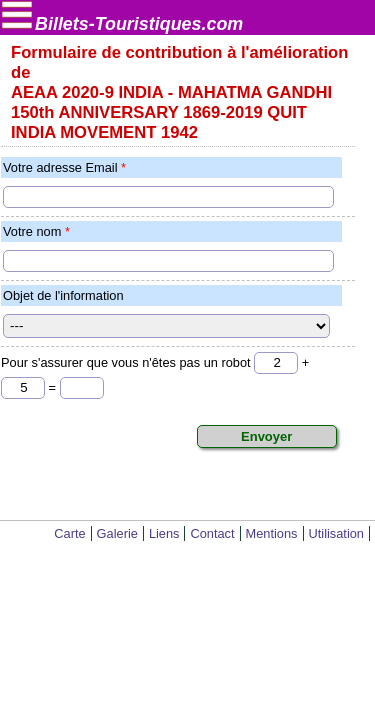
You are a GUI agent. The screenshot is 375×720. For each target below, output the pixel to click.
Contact (212, 533)
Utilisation (336, 533)
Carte (69, 533)
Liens (164, 533)
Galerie (117, 533)
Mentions (272, 533)
